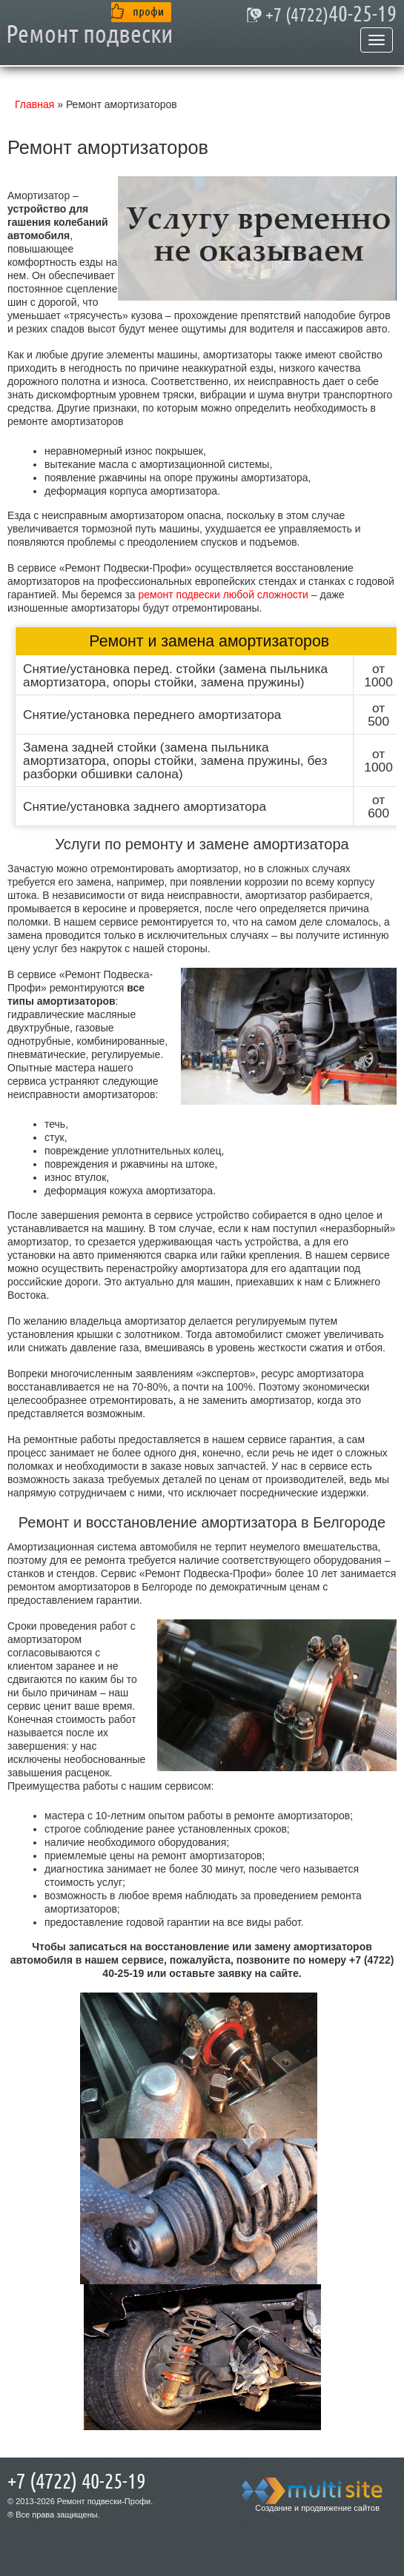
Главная (34, 104)
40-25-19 (331, 14)
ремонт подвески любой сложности (223, 594)
